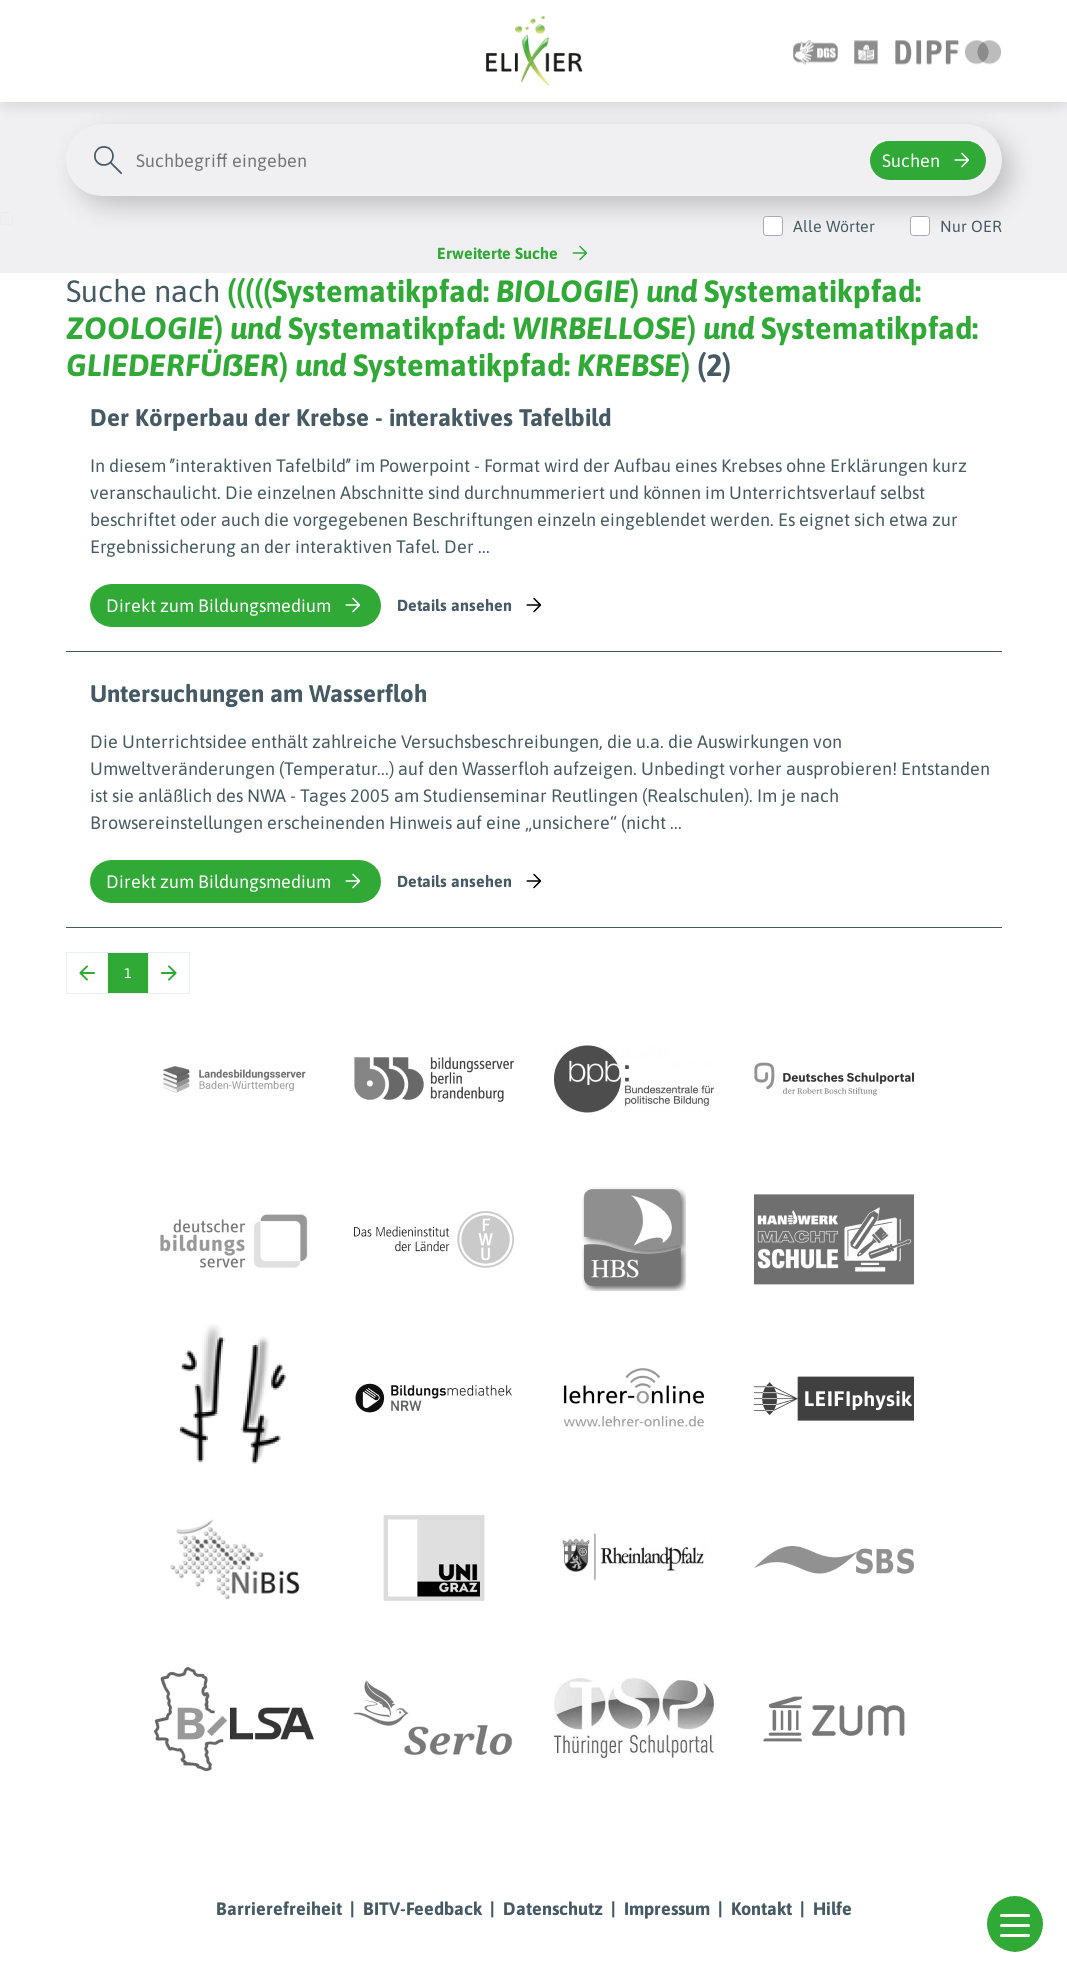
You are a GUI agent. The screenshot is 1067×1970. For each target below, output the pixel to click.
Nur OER (971, 226)
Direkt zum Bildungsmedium (235, 605)
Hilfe (832, 1908)
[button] (1015, 1924)
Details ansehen (471, 605)
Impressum (667, 1908)
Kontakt (761, 1908)
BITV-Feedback (422, 1908)
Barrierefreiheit (279, 1908)
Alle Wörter (834, 226)
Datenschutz (553, 1908)
